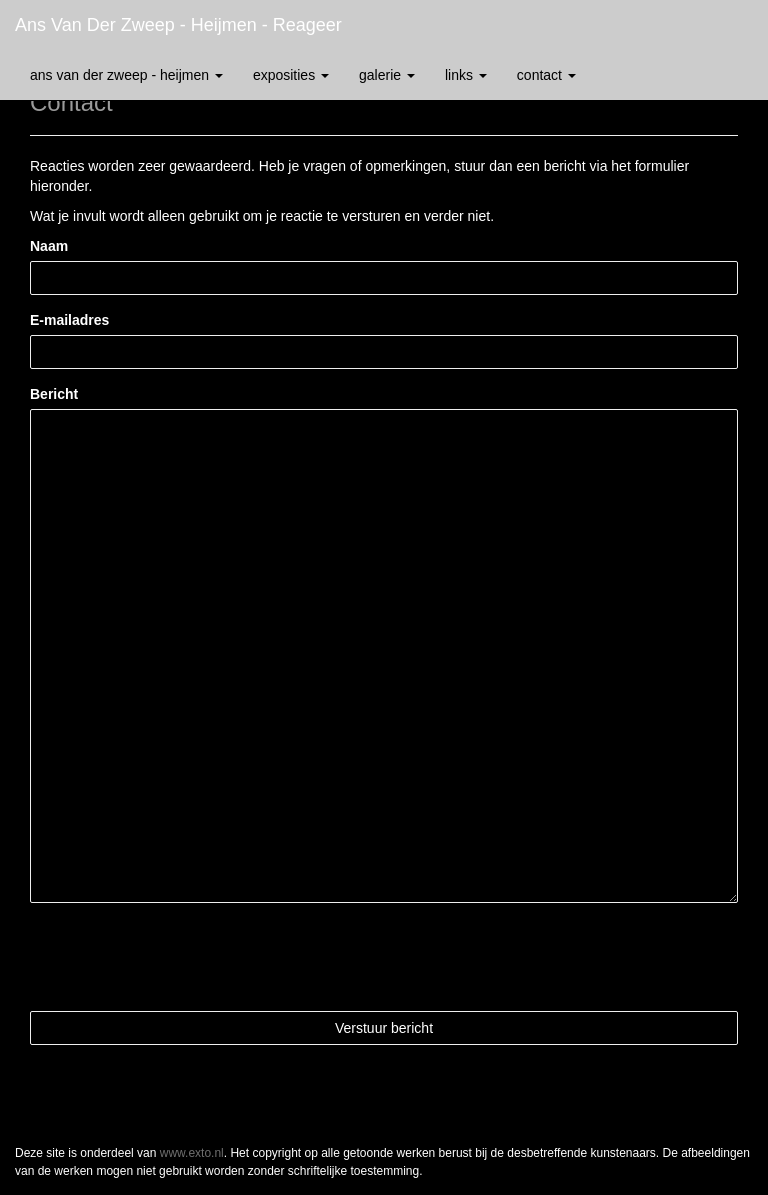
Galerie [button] (387, 75)
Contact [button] (546, 75)
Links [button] (466, 75)
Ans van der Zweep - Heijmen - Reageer (178, 25)
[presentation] (182, 957)
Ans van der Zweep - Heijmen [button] (126, 75)
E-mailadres (69, 320)
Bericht (54, 394)
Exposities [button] (291, 75)
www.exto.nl (192, 1153)
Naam (49, 246)
